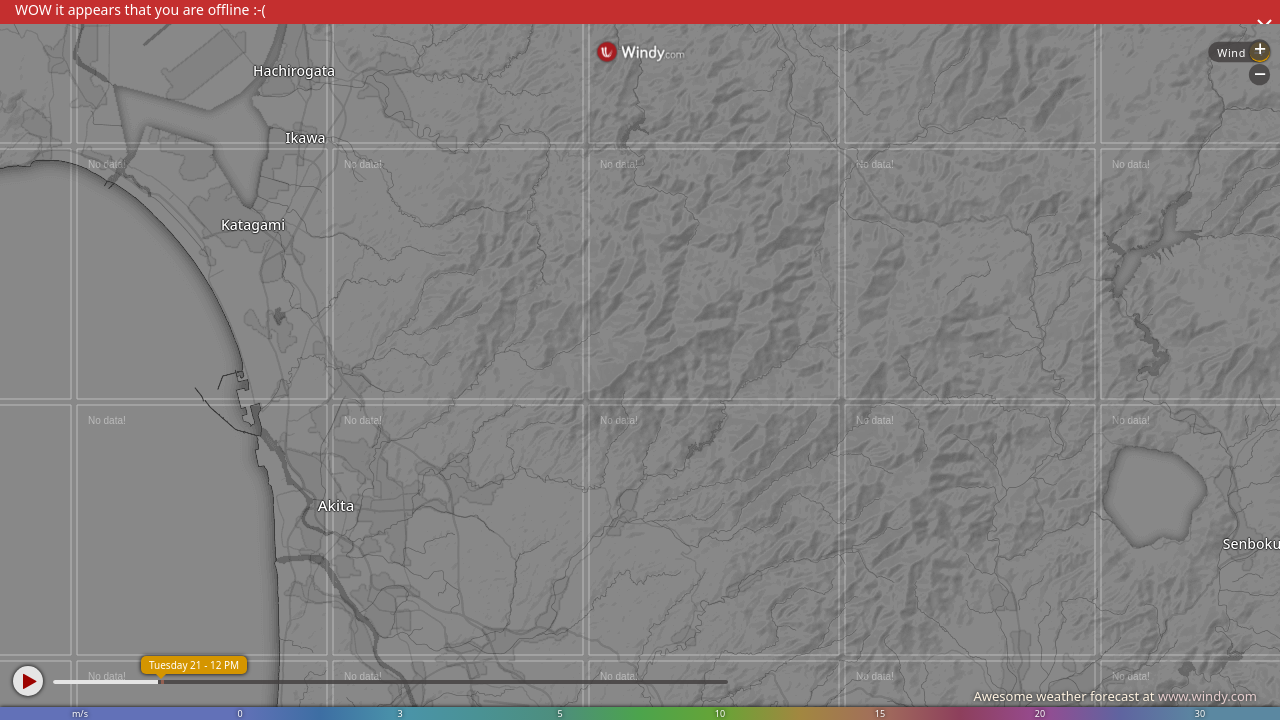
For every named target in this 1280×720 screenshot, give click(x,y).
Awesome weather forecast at (1115, 696)
